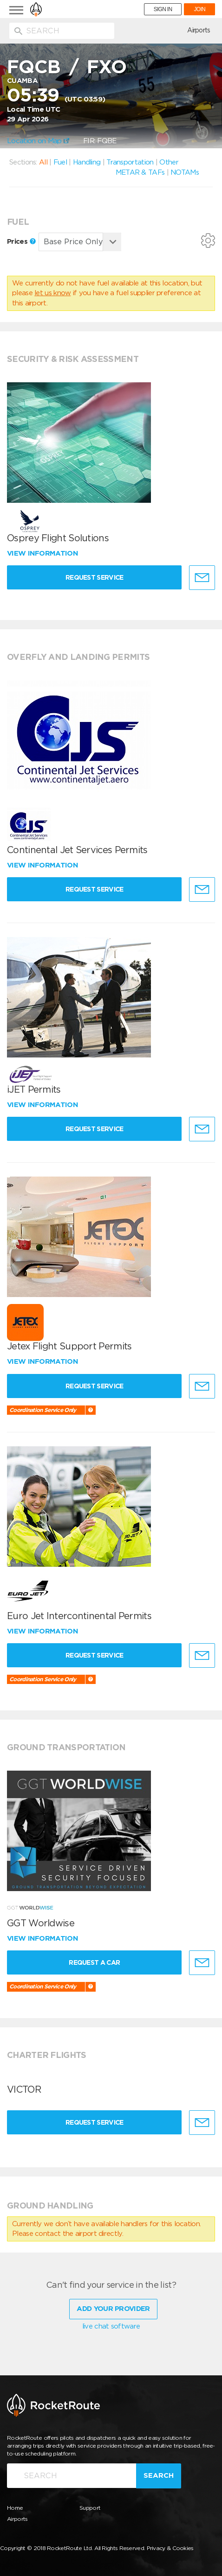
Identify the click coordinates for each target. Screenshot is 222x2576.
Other (168, 162)
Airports (198, 30)
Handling (86, 162)
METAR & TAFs (140, 172)
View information (43, 553)
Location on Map (38, 141)
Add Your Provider (113, 2308)
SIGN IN (163, 9)
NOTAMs (184, 172)
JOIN (199, 9)
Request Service (94, 577)
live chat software (111, 2326)
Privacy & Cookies (170, 2547)
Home (15, 2507)
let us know (52, 293)
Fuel (60, 162)
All (43, 162)
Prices (21, 241)
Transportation (129, 162)
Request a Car (94, 1962)
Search (159, 2475)
